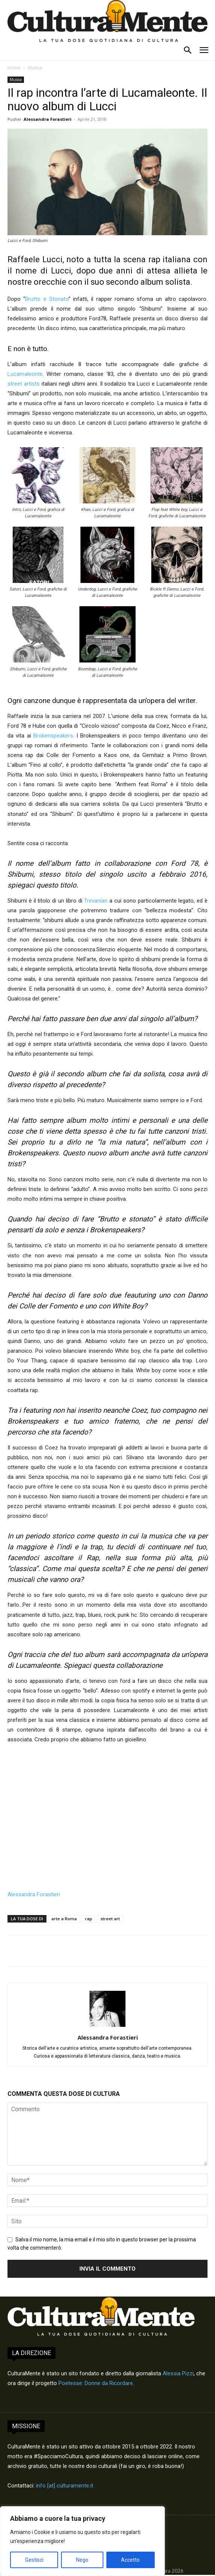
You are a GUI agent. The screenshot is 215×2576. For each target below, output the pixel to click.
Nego (82, 2560)
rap (88, 1918)
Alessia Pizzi (178, 2373)
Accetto (130, 2560)
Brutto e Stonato (47, 299)
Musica (35, 68)
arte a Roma (64, 1918)
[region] (82, 2541)
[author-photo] (107, 2027)
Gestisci (34, 2560)
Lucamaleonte (25, 374)
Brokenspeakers (53, 735)
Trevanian (96, 900)
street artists (23, 383)
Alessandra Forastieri (48, 119)
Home (14, 68)
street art (110, 1918)
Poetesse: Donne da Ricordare (95, 2383)
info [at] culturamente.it (64, 2485)
